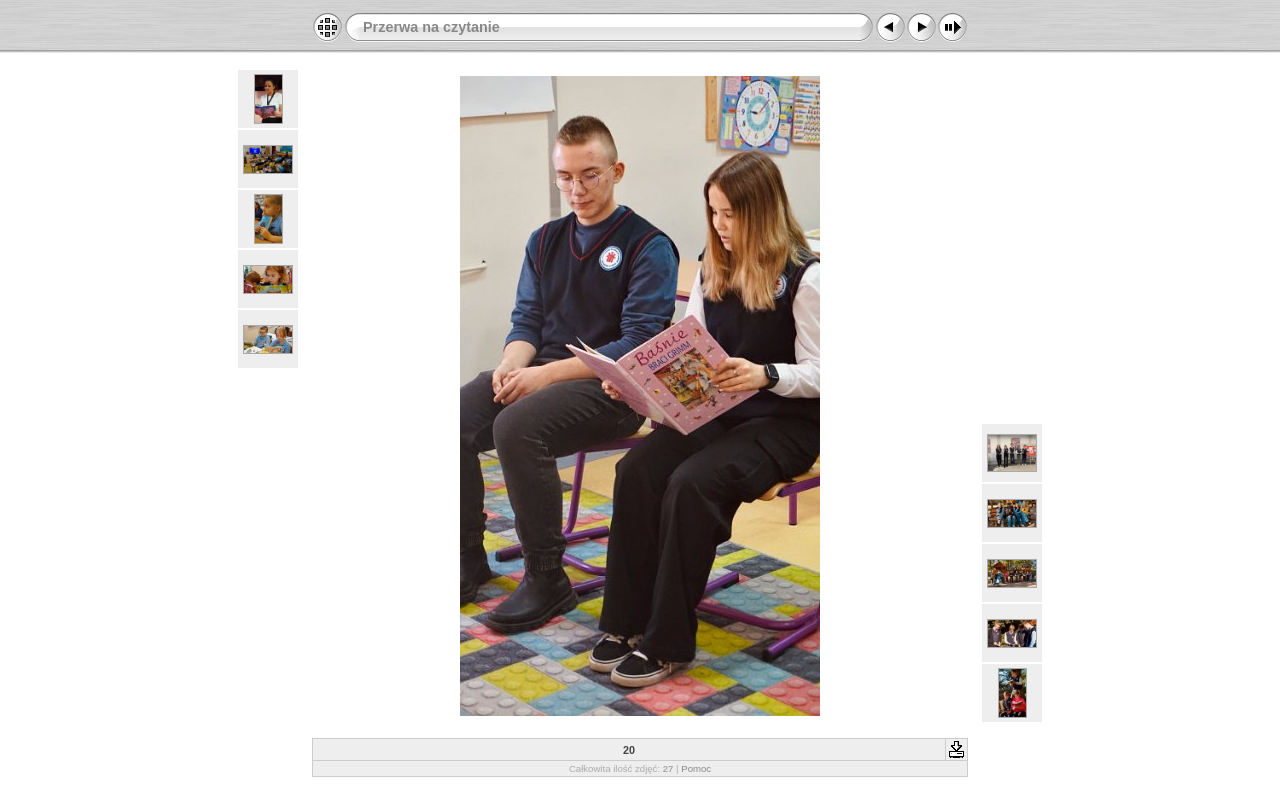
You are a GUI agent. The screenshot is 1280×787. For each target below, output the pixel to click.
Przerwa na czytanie (431, 27)
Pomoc (696, 768)
